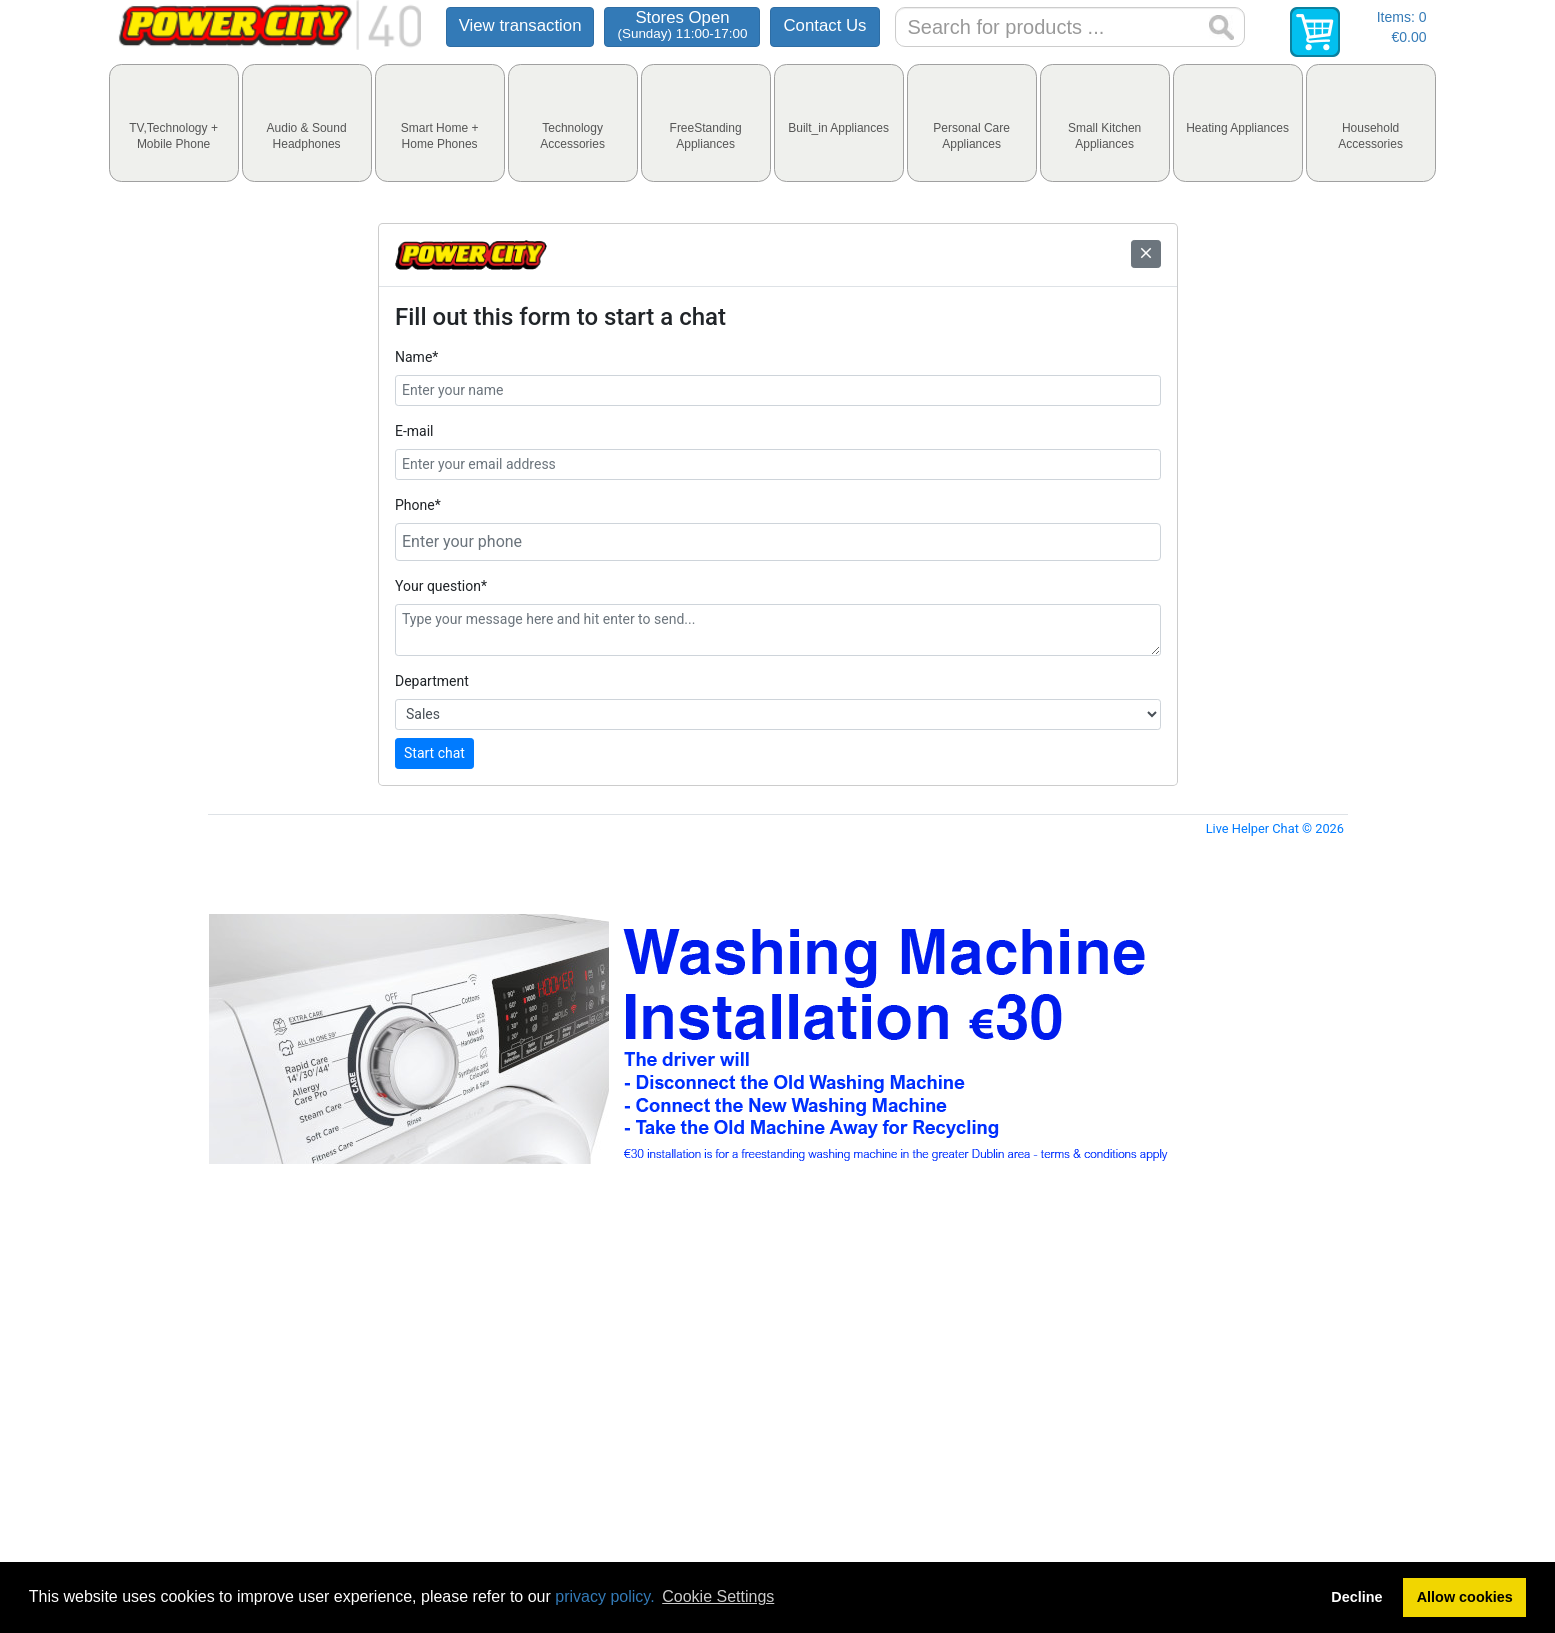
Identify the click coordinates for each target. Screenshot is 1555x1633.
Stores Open (682, 24)
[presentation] (174, 123)
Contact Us (824, 25)
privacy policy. (604, 1596)
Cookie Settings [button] (718, 1596)
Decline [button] (1356, 1597)
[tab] (174, 123)
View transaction (520, 25)
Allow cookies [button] (1465, 1597)
